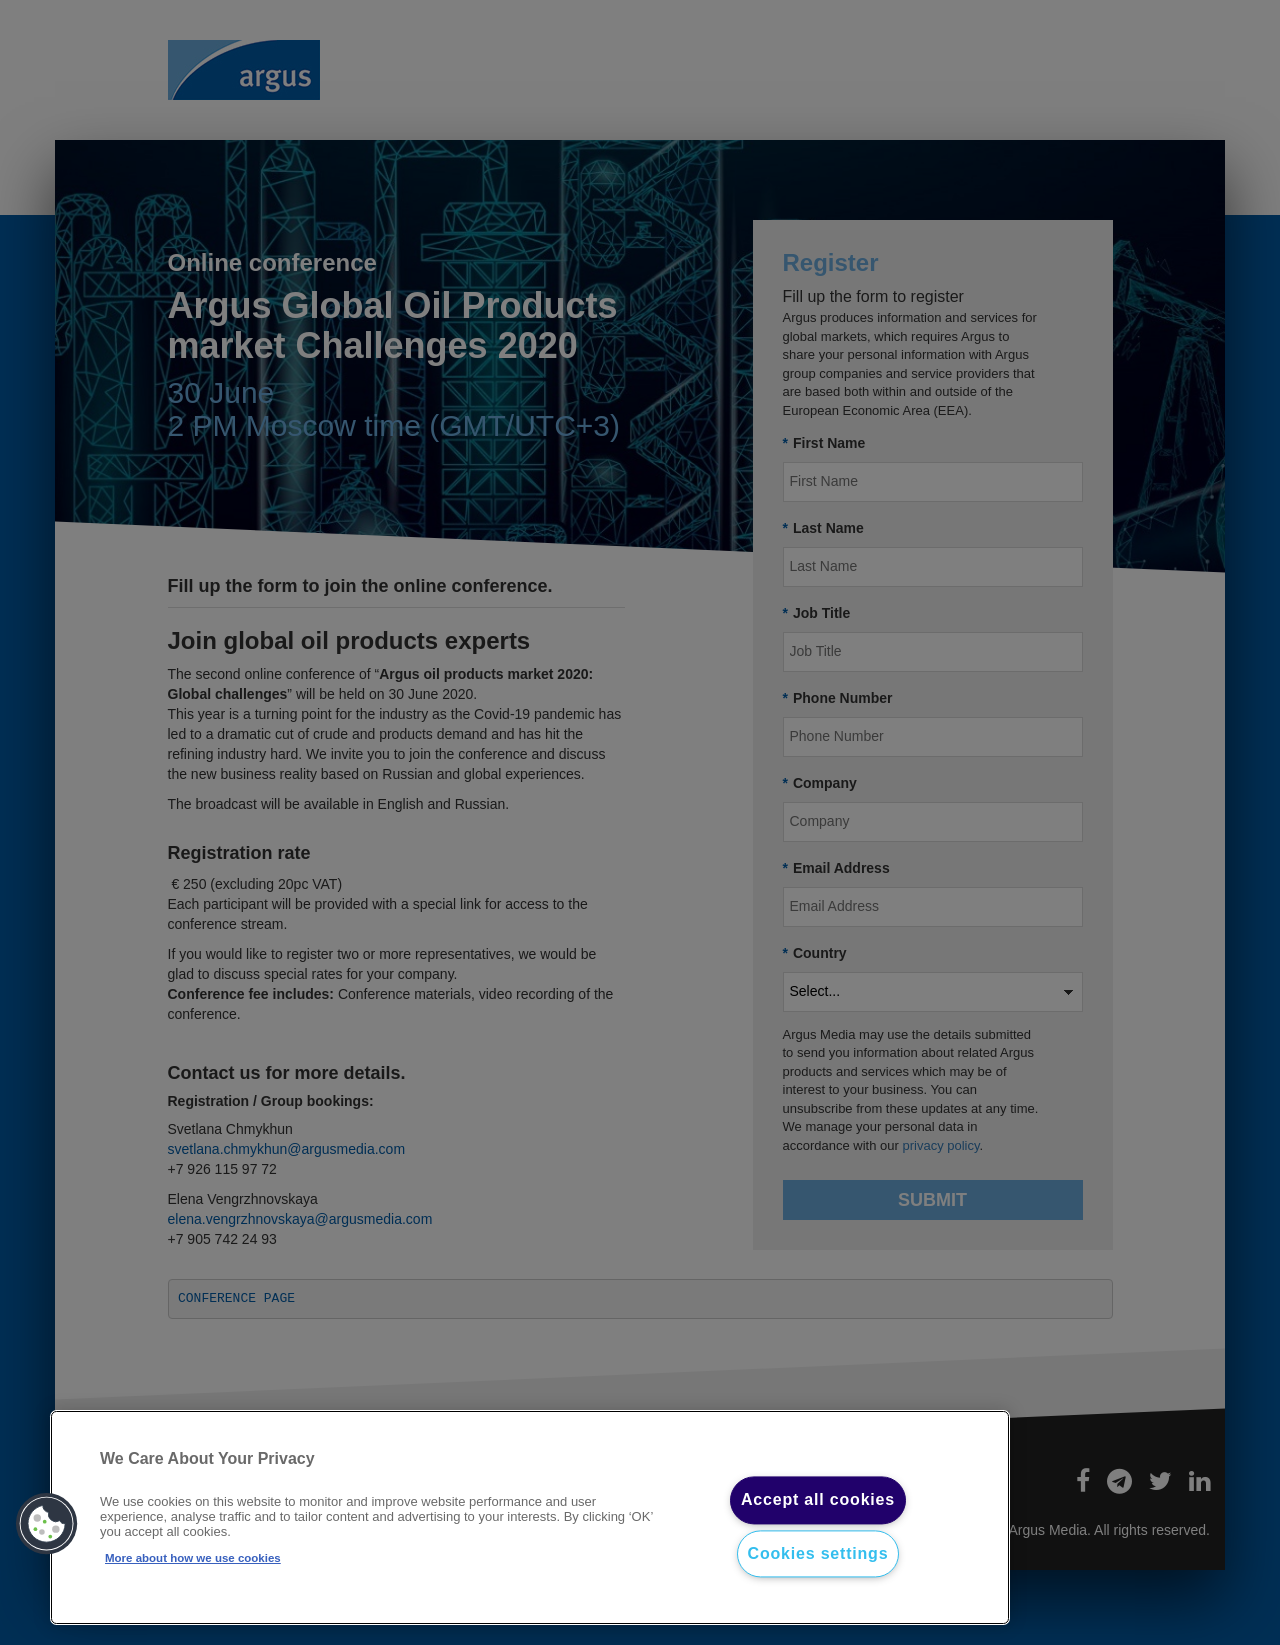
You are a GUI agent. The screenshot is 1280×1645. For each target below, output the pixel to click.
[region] (530, 1518)
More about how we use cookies (193, 1558)
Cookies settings (818, 1553)
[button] (47, 1524)
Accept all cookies (818, 1500)
